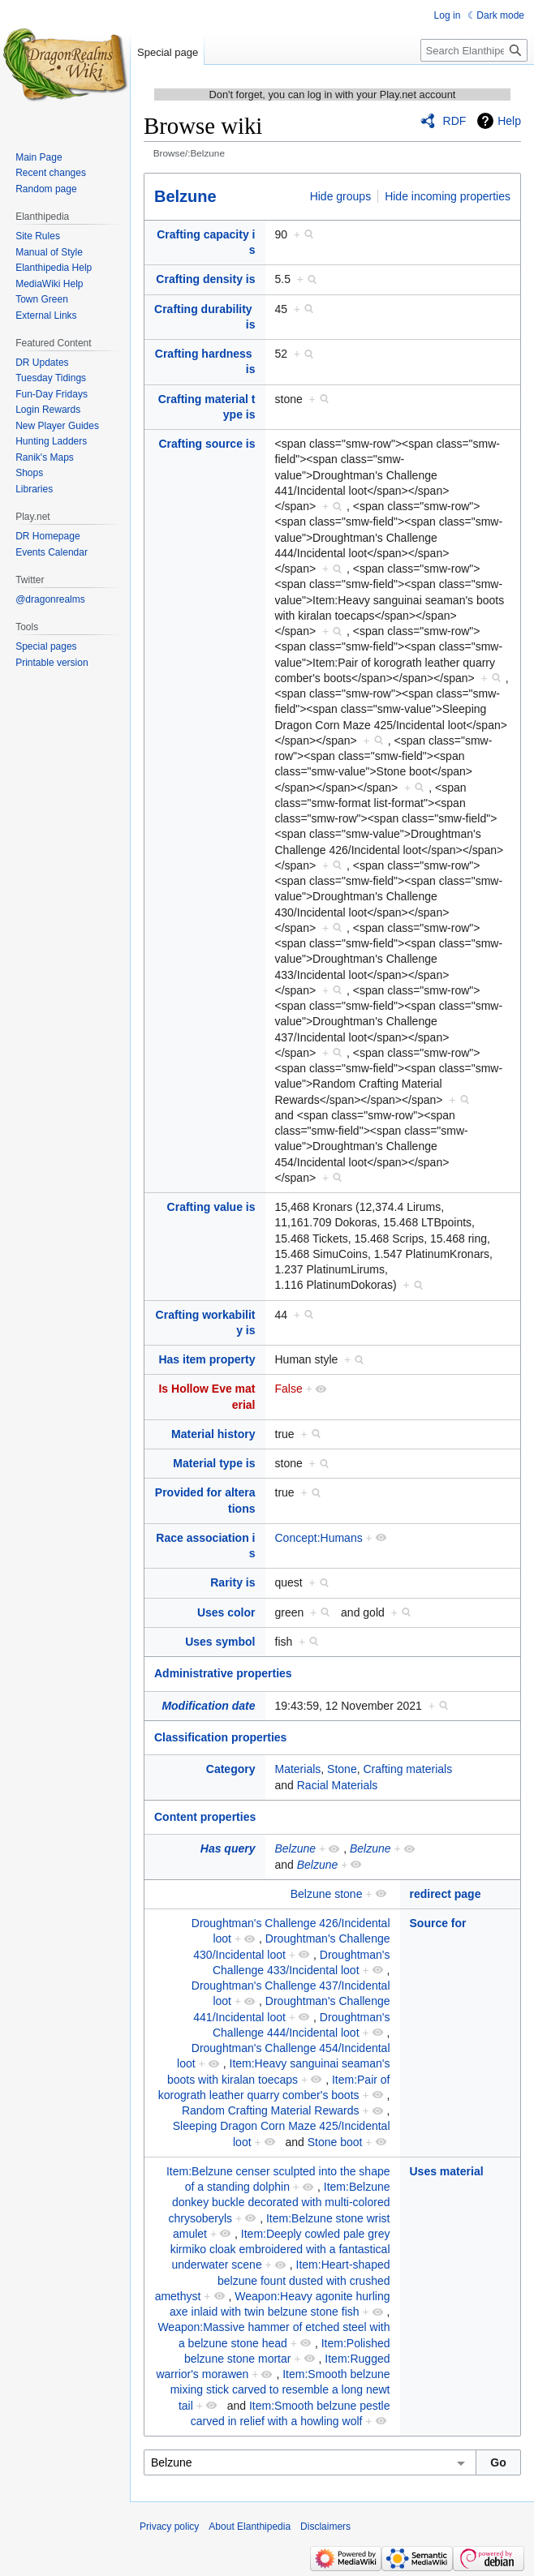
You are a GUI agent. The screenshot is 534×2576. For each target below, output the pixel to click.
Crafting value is (211, 1206)
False (289, 1388)
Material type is (214, 1463)
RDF (455, 120)
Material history (213, 1434)
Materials (298, 1768)
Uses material (447, 2171)
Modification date (208, 1705)
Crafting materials (407, 1768)
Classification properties (220, 1737)
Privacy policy (169, 2526)
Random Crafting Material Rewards (271, 2110)
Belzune (185, 196)
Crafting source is (206, 443)
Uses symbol (220, 1641)
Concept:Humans (319, 1537)
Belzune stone (327, 1893)
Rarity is (232, 1582)
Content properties (205, 1816)
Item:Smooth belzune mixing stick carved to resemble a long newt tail (280, 2390)
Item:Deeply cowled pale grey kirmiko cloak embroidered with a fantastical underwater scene (280, 2249)
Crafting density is (205, 279)
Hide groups (341, 196)
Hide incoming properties (447, 196)
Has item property (206, 1359)
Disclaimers (325, 2526)
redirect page (445, 1893)
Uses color (226, 1612)
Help (509, 120)
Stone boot (335, 2142)
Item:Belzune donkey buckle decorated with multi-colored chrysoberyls (279, 2202)
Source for (438, 1923)
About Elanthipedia (250, 2526)
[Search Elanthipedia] (474, 50)
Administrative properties (223, 1673)
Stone (342, 1768)
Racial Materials (337, 1785)
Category (231, 1768)
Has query (228, 1848)
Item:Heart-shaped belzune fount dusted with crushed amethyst (272, 2280)
